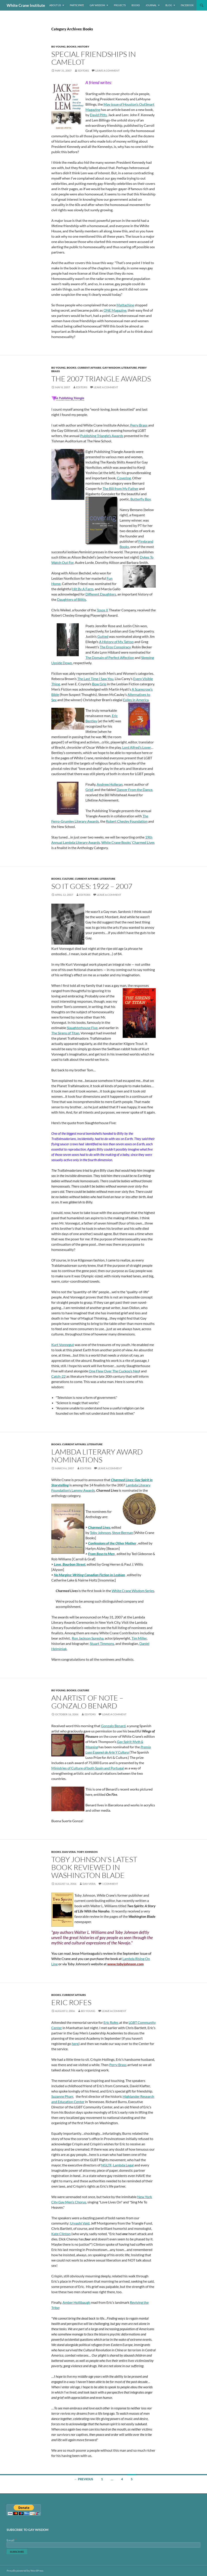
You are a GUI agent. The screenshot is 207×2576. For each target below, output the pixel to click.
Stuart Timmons (102, 1643)
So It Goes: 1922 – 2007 (91, 886)
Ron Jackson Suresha (88, 1638)
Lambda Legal (123, 2165)
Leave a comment (107, 70)
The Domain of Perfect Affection (109, 657)
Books (135, 5)
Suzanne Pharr (62, 2096)
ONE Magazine (115, 310)
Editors (83, 70)
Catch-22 (58, 1376)
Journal (151, 5)
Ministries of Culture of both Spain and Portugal (87, 1768)
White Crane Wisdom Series (133, 1591)
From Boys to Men (101, 1554)
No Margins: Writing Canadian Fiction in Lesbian (89, 1575)
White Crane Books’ (116, 842)
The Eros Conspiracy (115, 647)
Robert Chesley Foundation (127, 821)
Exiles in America (136, 700)
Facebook (187, 5)
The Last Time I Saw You (95, 679)
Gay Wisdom (97, 5)
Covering (124, 478)
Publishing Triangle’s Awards (101, 436)
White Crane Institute (26, 5)
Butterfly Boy (140, 499)
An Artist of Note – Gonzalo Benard (87, 1701)
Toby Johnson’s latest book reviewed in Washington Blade (94, 1867)
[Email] (103, 2545)
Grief (89, 789)
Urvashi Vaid (79, 2223)
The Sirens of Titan (65, 1033)
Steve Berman (122, 1532)
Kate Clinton (61, 2234)
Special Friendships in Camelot (93, 58)
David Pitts (98, 115)
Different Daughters (100, 594)
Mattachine (125, 305)
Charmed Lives (143, 842)
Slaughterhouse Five (82, 1028)
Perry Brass (139, 425)
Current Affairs (89, 367)
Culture (68, 878)
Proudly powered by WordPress (25, 2570)
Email (12, 2540)
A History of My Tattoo (116, 642)
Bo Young (58, 46)
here (75, 2043)
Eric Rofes (71, 2002)
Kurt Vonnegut (62, 1344)
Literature (129, 367)
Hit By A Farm (82, 589)
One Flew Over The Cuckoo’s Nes (114, 1371)
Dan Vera (69, 1851)
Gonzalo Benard (113, 1726)
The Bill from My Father (120, 488)
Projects (120, 5)
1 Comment (110, 1883)
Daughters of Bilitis (71, 599)
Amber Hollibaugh (76, 2302)
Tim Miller (139, 1638)
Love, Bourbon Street (69, 1564)
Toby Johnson (100, 1532)
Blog (168, 5)
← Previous (83, 2479)
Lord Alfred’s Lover (136, 747)
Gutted (102, 636)
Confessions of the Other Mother (112, 1543)
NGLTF (106, 2165)
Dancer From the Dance (134, 789)
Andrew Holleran (110, 784)
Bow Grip (99, 684)
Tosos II (102, 610)
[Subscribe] (17, 2551)
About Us (55, 5)
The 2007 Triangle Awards (101, 378)
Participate (77, 5)
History (83, 46)
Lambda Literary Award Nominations (97, 1455)
